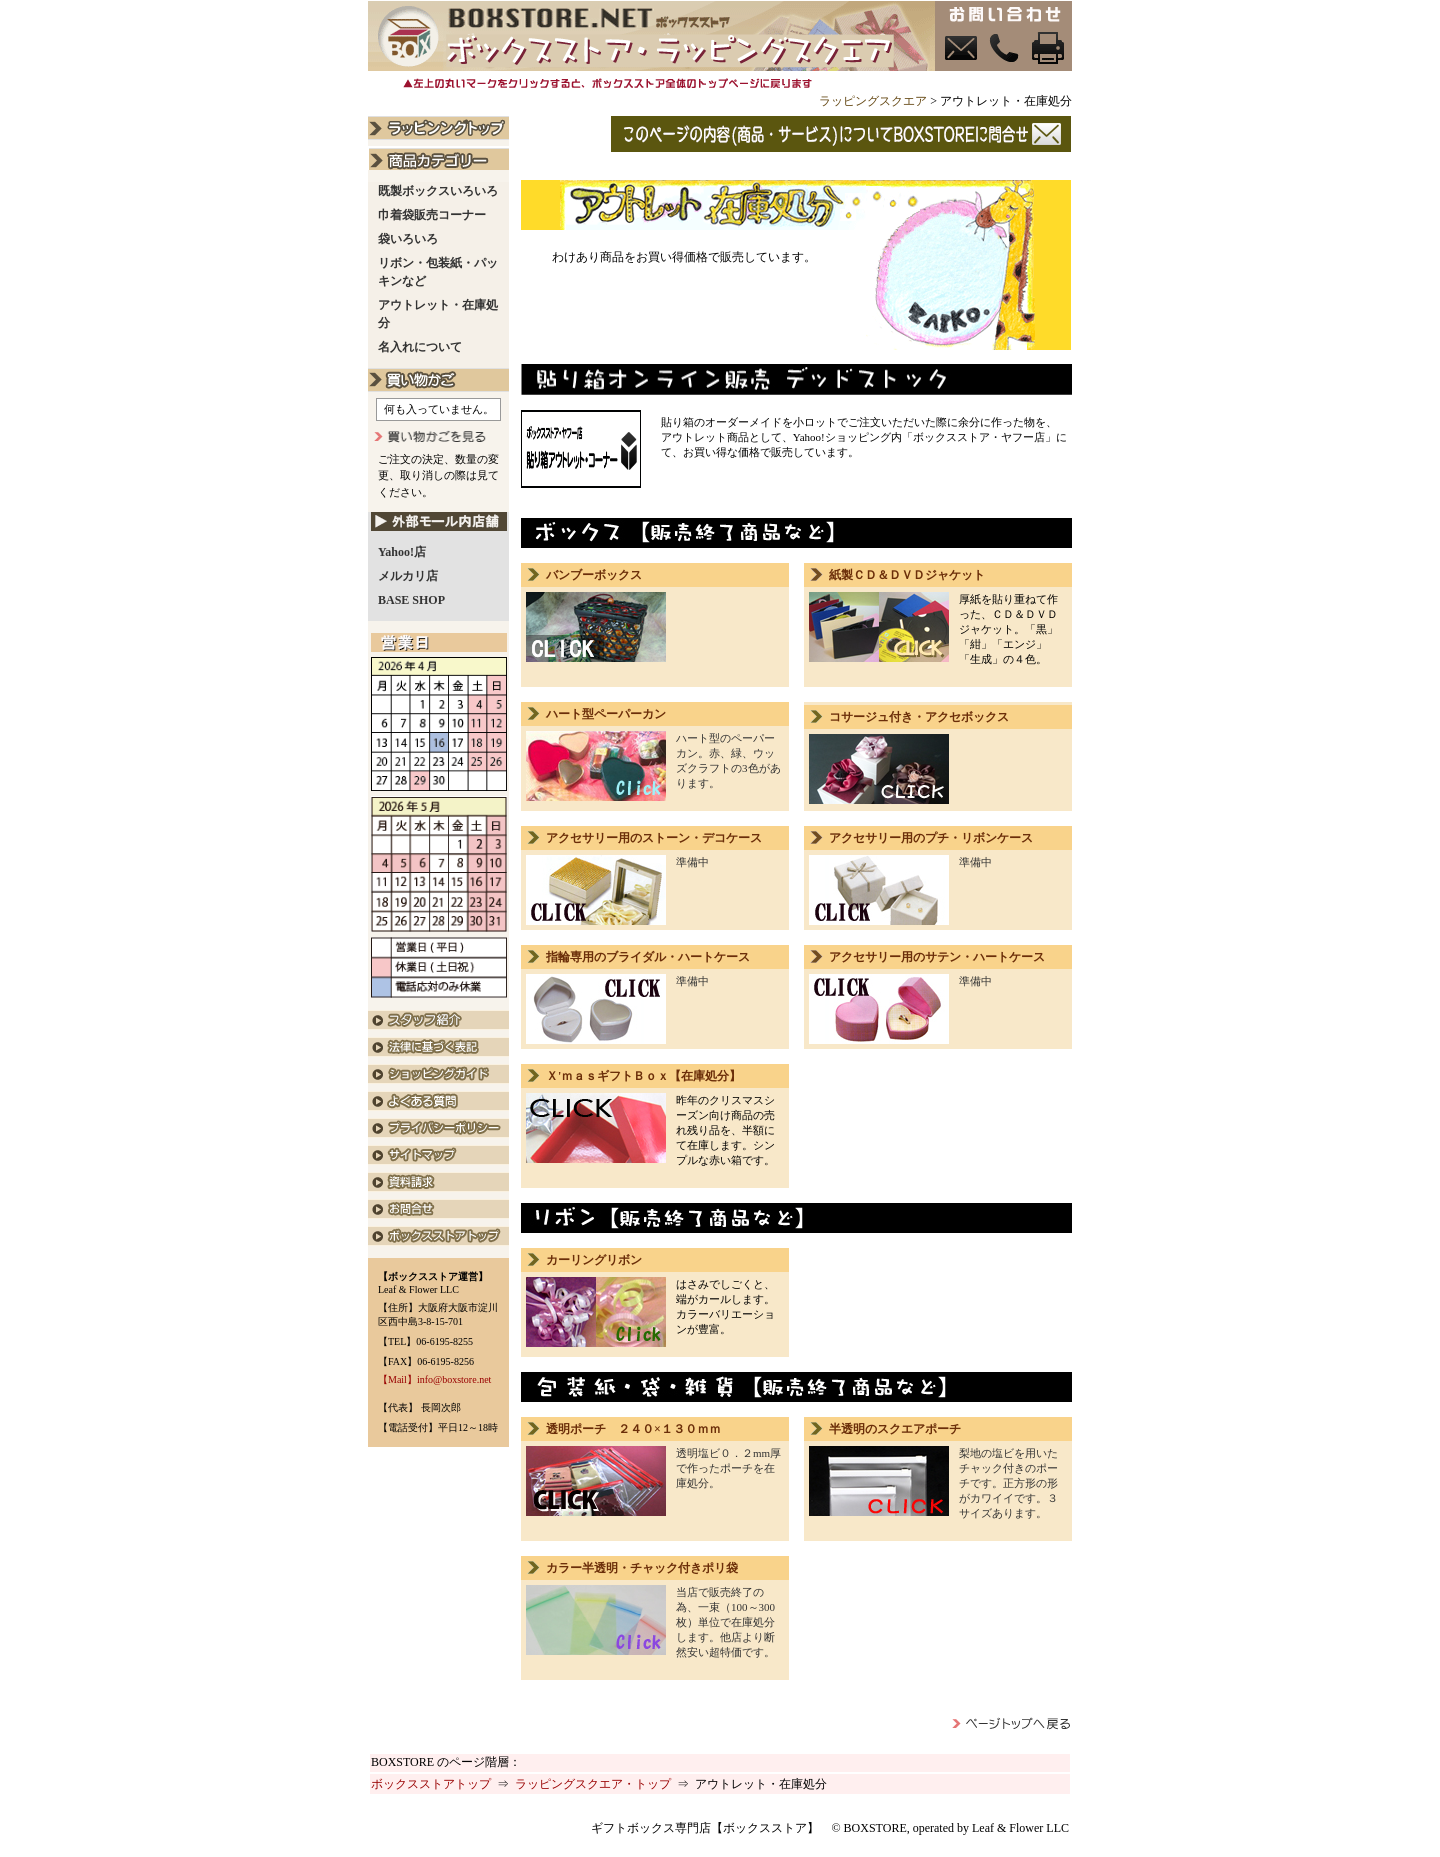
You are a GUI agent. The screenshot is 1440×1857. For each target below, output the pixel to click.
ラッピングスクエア (873, 101)
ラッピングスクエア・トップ (593, 1784)
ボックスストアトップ (431, 1784)
